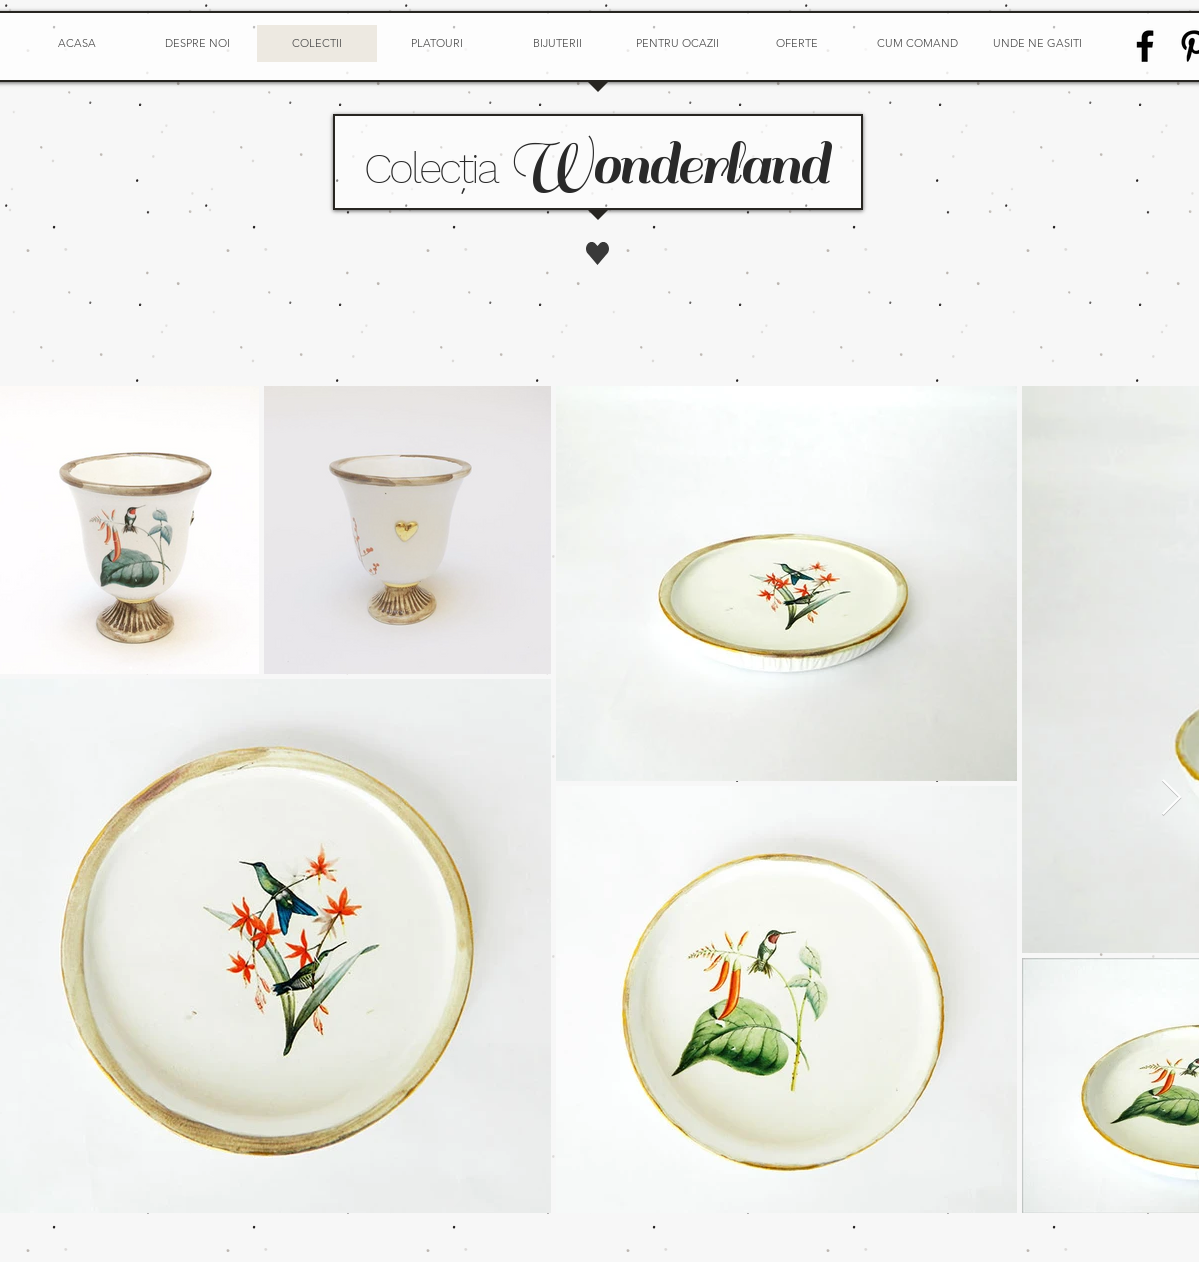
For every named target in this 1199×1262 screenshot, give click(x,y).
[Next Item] (1171, 798)
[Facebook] (1145, 46)
